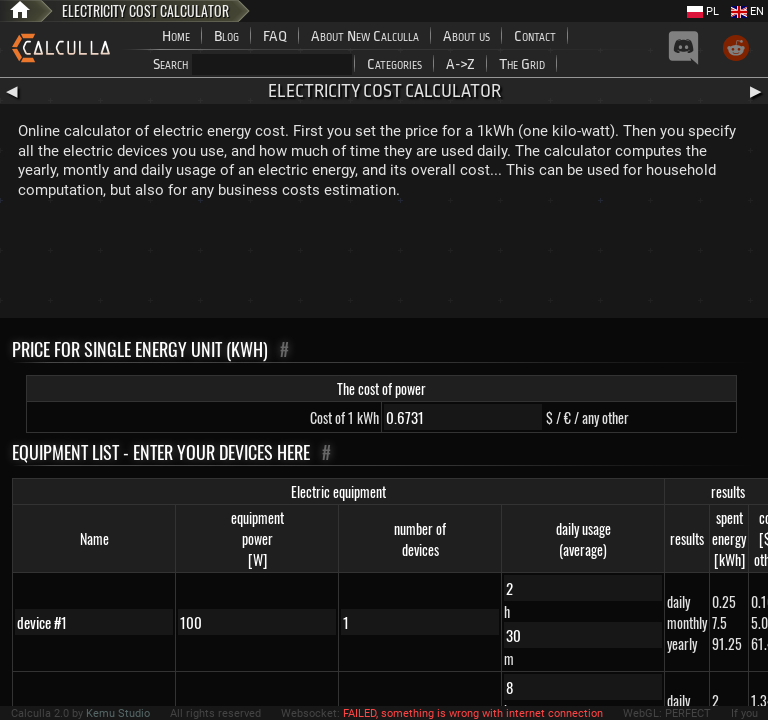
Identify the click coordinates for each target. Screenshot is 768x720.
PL (703, 11)
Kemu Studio (118, 713)
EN (747, 11)
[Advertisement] (384, 263)
